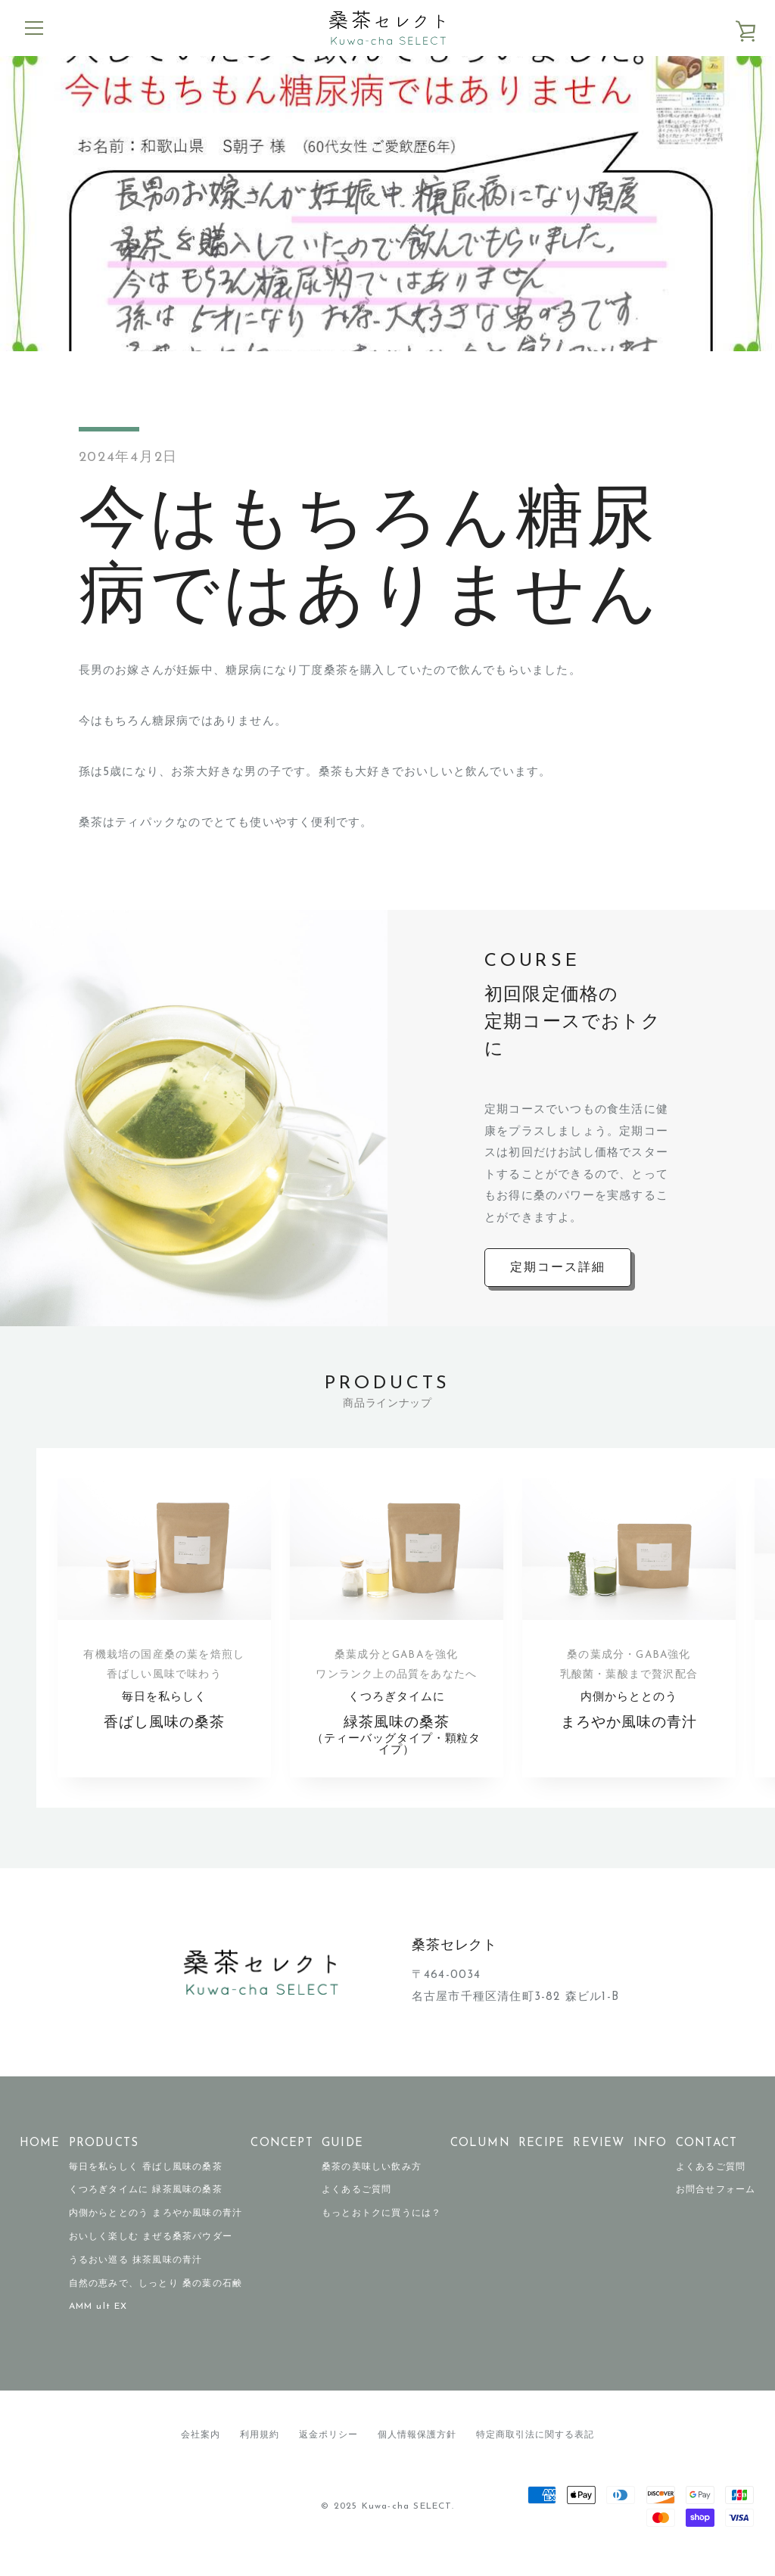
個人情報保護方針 (417, 2451)
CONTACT (706, 2160)
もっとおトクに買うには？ (381, 2230)
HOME (40, 2160)
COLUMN (480, 2160)
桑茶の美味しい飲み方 (372, 2183)
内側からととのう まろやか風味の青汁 (156, 2230)
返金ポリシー (328, 2451)
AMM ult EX (98, 2323)
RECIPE (541, 2160)
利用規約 (259, 2451)
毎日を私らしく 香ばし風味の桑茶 (146, 2183)
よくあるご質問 (356, 2207)
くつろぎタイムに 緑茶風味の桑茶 (146, 2207)
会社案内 (200, 2451)
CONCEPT (282, 2160)
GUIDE (342, 2160)
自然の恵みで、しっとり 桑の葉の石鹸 (156, 2300)
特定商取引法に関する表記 (535, 2451)
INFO (650, 2160)
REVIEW (598, 2160)
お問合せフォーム (716, 2207)
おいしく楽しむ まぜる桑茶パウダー (150, 2253)
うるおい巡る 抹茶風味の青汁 (136, 2277)
